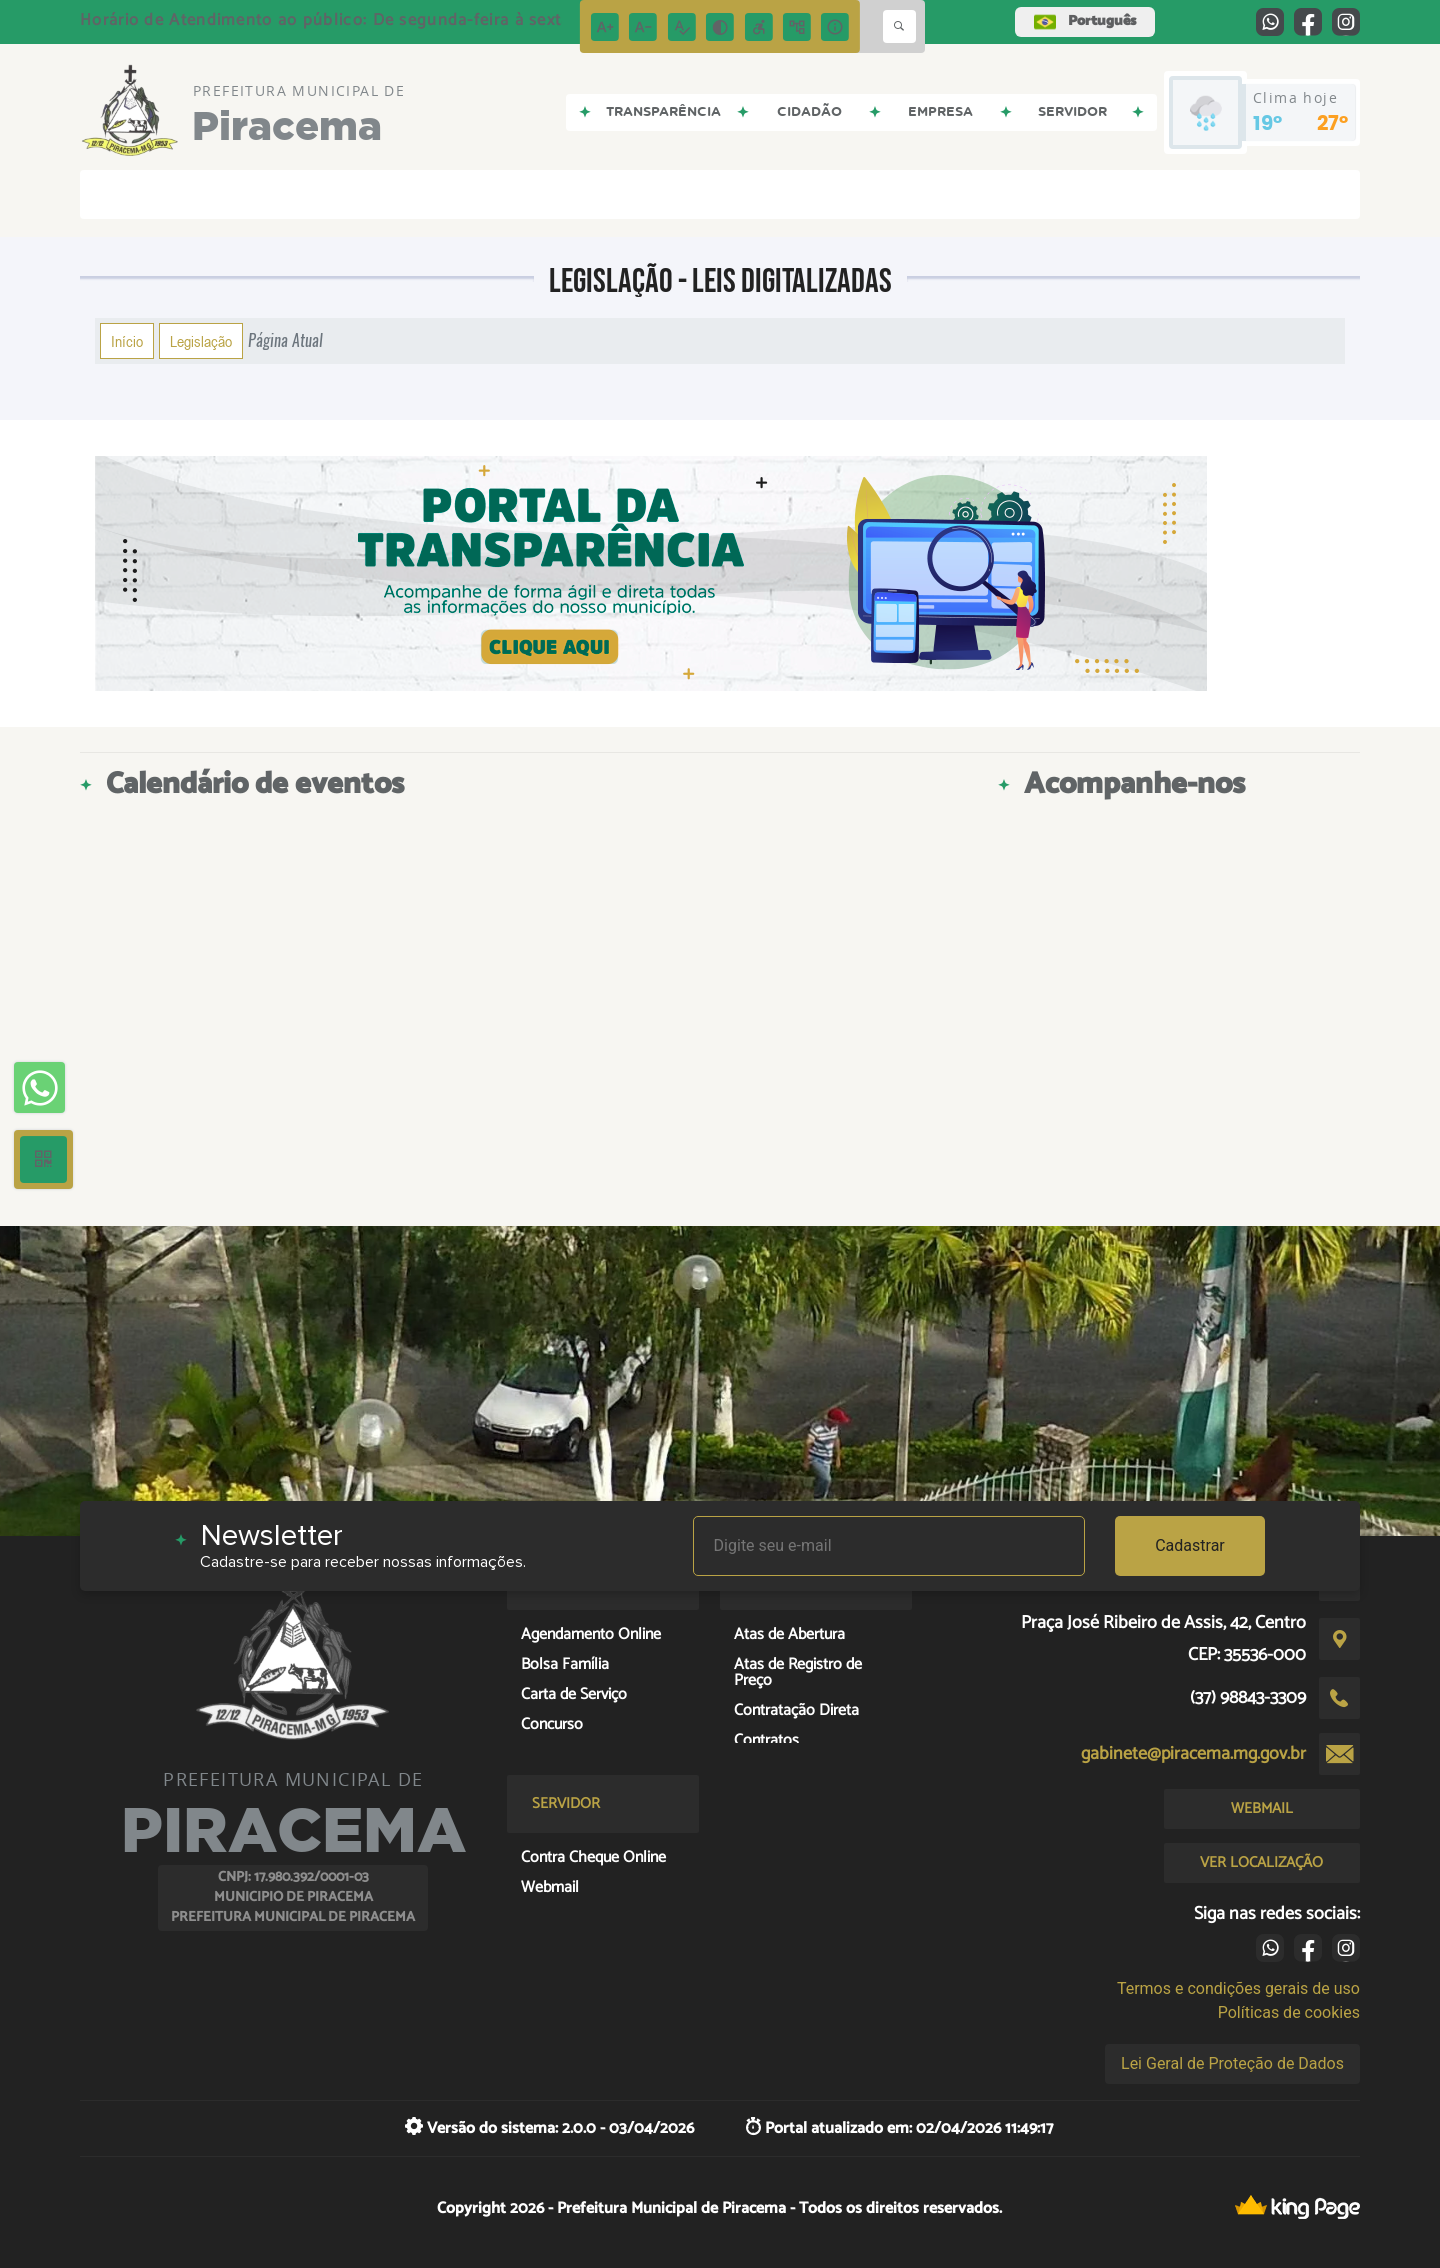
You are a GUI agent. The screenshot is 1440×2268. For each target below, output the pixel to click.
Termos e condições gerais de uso (1238, 1988)
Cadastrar (1190, 1545)
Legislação (201, 341)
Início (127, 341)
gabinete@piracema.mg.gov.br (1193, 1754)
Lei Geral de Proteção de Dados (1232, 2063)
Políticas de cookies (1289, 2012)
